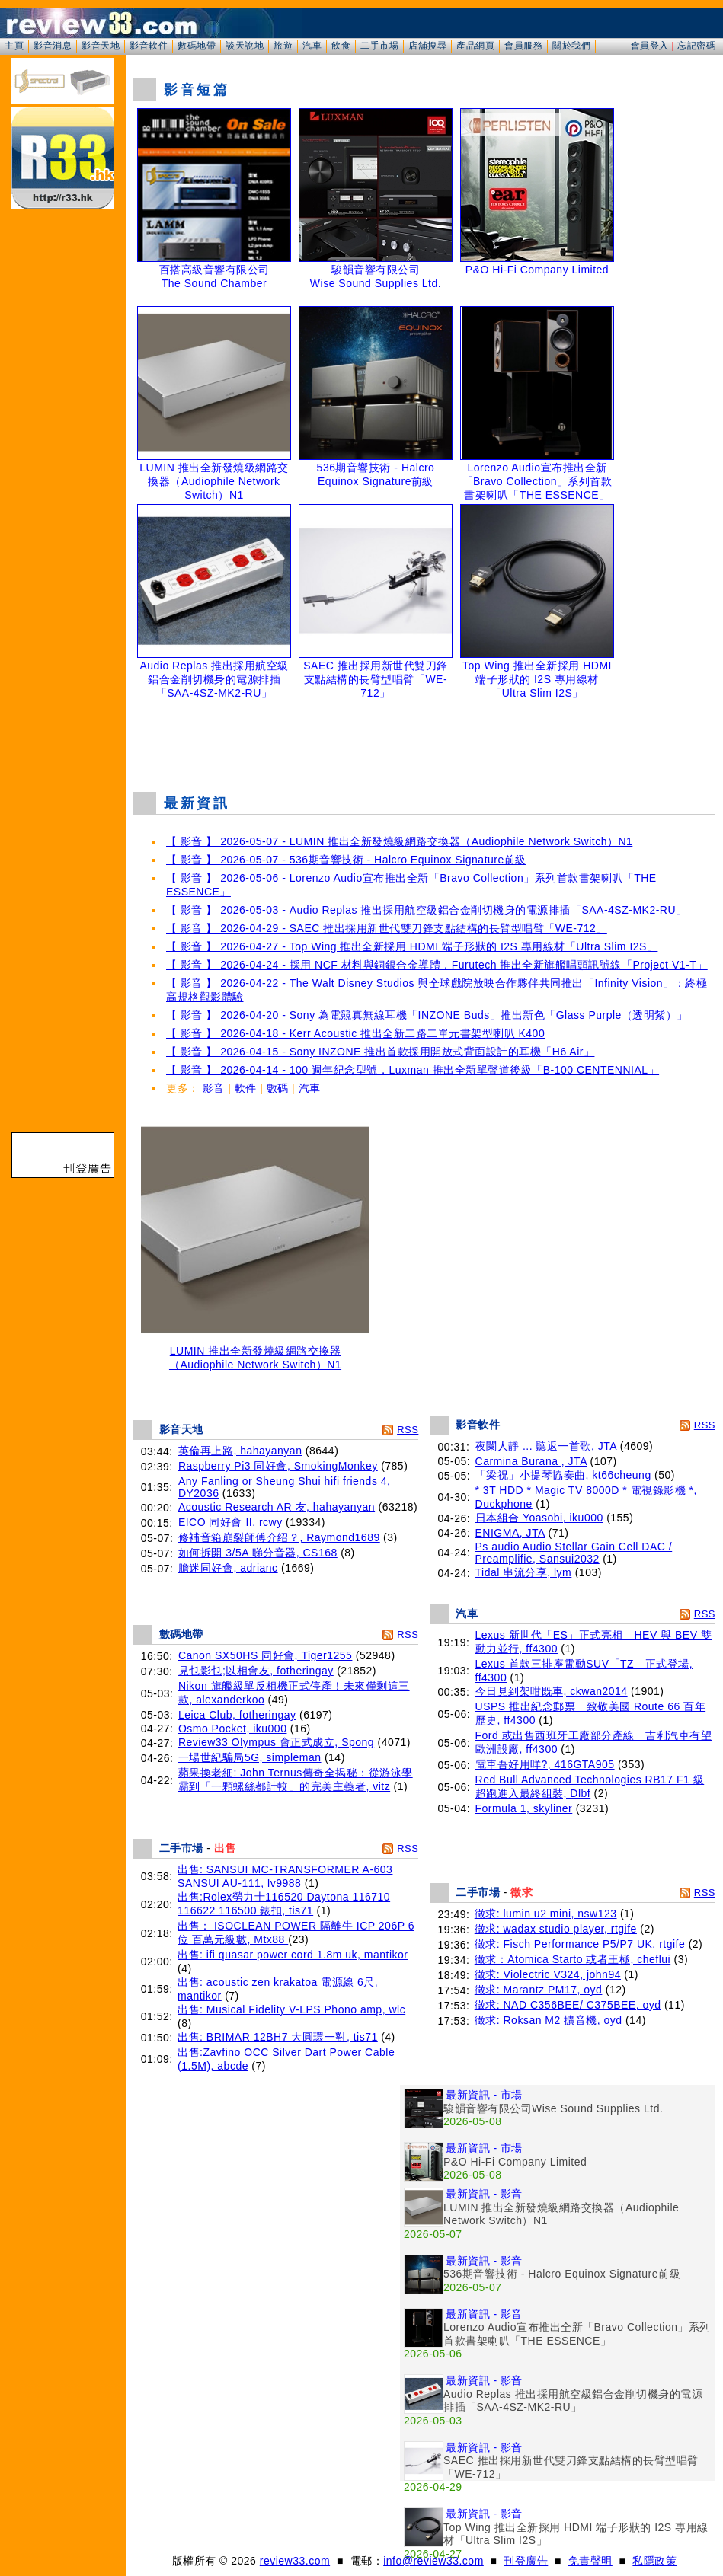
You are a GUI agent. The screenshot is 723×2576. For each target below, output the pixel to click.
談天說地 (245, 45)
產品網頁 (475, 45)
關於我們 (571, 45)
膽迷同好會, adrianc (228, 1568)
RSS (407, 1429)
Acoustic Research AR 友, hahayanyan (276, 1507)
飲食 (340, 45)
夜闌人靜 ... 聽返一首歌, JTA (546, 1446)
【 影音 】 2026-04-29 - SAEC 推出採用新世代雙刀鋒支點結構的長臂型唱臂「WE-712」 (386, 928)
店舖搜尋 (427, 45)
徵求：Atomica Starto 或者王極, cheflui (572, 1959)
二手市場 (379, 45)
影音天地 (101, 45)
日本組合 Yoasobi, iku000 (539, 1517)
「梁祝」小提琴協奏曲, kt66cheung (563, 1475)
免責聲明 (590, 2561)
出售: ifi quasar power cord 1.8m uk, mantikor (293, 1955)
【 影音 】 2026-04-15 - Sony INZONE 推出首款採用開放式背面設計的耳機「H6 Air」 (380, 1051)
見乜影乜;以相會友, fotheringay (256, 1671)
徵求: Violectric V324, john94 (548, 1974)
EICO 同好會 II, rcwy (230, 1522)
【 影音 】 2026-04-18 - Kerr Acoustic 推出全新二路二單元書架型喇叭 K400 (355, 1033)
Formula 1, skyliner (524, 1808)
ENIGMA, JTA (510, 1533)
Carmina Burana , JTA (531, 1461)
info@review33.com (433, 2561)
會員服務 (523, 45)
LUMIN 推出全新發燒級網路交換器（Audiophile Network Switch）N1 (255, 1353)
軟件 (246, 1088)
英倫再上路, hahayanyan (240, 1450)
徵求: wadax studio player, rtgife (556, 1929)
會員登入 (650, 45)
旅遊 (283, 45)
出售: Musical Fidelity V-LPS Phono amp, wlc (291, 2009)
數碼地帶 (197, 45)
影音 (214, 1088)
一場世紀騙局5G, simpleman (250, 1757)
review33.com (295, 2561)
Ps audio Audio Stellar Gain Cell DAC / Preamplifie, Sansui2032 (574, 1552)
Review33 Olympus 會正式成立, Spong (276, 1742)
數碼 (278, 1088)
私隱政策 (654, 2561)
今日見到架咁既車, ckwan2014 (551, 1691)
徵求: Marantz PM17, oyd (539, 1990)
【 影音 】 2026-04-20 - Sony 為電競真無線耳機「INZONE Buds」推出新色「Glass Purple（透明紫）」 (427, 1015)
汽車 (312, 45)
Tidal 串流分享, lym (523, 1572)
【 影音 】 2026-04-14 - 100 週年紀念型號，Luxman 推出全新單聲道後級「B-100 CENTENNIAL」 (412, 1070)
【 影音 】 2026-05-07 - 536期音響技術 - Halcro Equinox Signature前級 (346, 860)
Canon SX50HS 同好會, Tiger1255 (265, 1655)
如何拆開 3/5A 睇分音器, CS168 (258, 1553)
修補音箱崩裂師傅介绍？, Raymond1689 (279, 1537)
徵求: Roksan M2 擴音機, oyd (548, 2020)
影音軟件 (149, 45)
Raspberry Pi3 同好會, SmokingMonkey (278, 1466)
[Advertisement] (424, 741)
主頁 (14, 45)
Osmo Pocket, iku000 (232, 1728)
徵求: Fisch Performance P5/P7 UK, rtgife (580, 1944)
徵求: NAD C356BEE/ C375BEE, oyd (568, 2005)
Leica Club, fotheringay (237, 1715)
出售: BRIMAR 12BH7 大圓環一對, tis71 (278, 2037)
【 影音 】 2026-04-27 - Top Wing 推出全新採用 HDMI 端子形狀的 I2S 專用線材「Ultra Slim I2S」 (411, 946)
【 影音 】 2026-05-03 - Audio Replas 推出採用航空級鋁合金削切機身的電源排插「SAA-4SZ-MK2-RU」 (426, 910)
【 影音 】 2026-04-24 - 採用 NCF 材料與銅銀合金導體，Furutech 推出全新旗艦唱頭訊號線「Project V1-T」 (437, 965)
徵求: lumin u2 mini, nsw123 (546, 1913)
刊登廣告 (526, 2561)
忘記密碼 (696, 45)
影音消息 (53, 45)
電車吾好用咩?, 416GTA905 (545, 1764)
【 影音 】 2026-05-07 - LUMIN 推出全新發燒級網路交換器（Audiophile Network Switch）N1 (399, 841)
